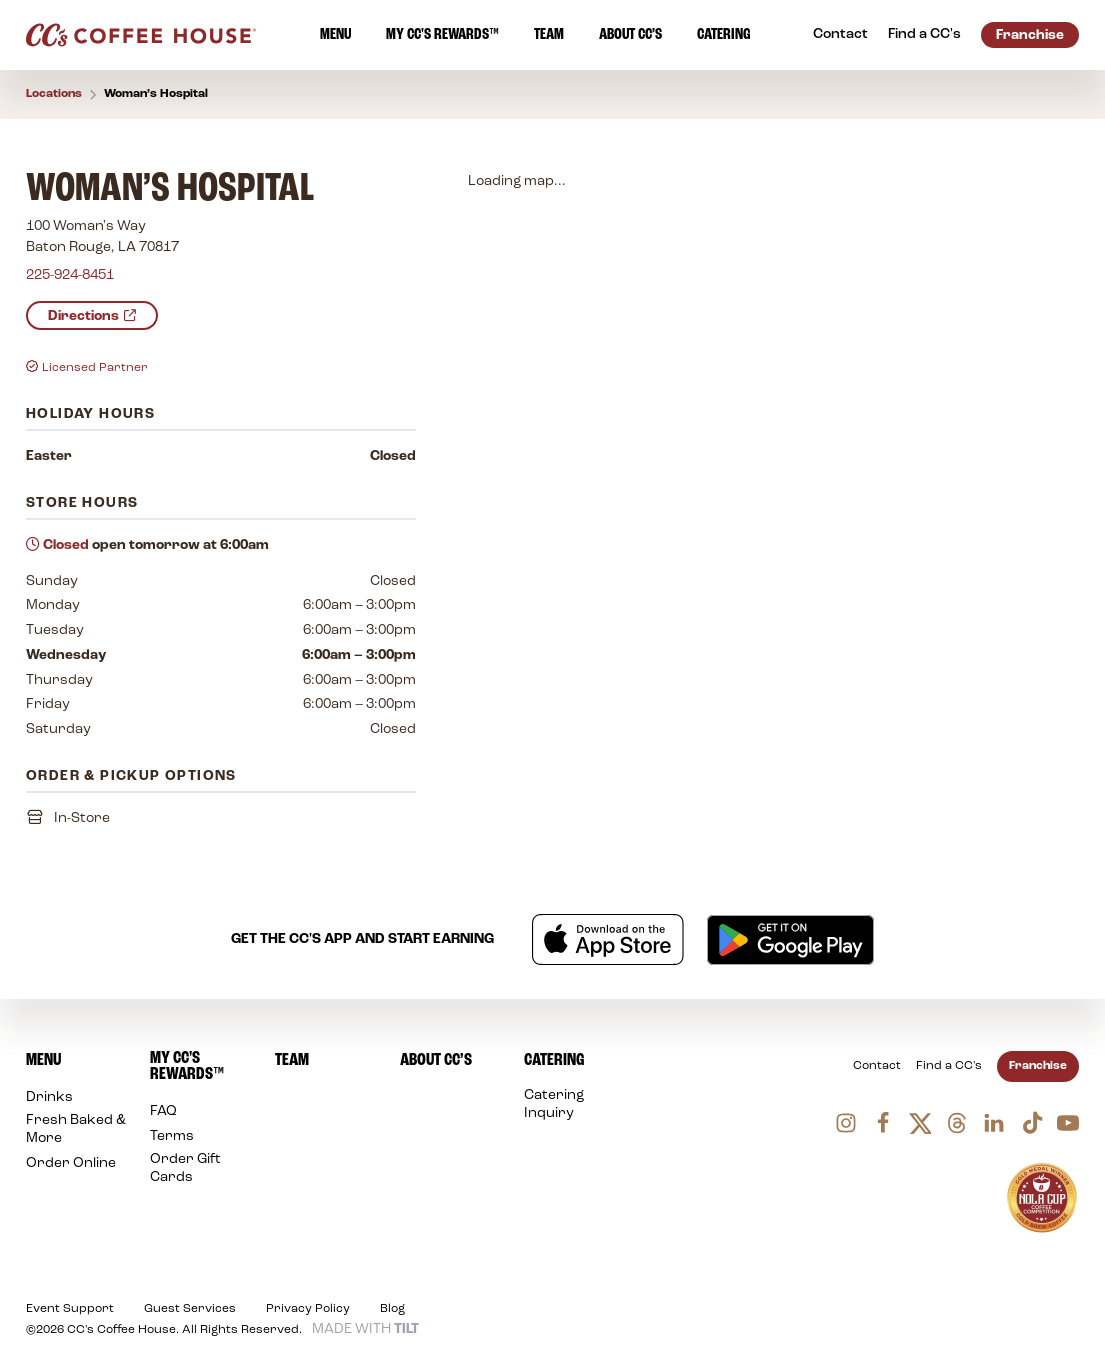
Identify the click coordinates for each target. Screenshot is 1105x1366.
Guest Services (190, 1309)
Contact (877, 1066)
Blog (392, 1309)
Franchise (1038, 1066)
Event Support (70, 1309)
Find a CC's (949, 1066)
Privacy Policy (308, 1309)
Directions (92, 317)
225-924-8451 (70, 276)
